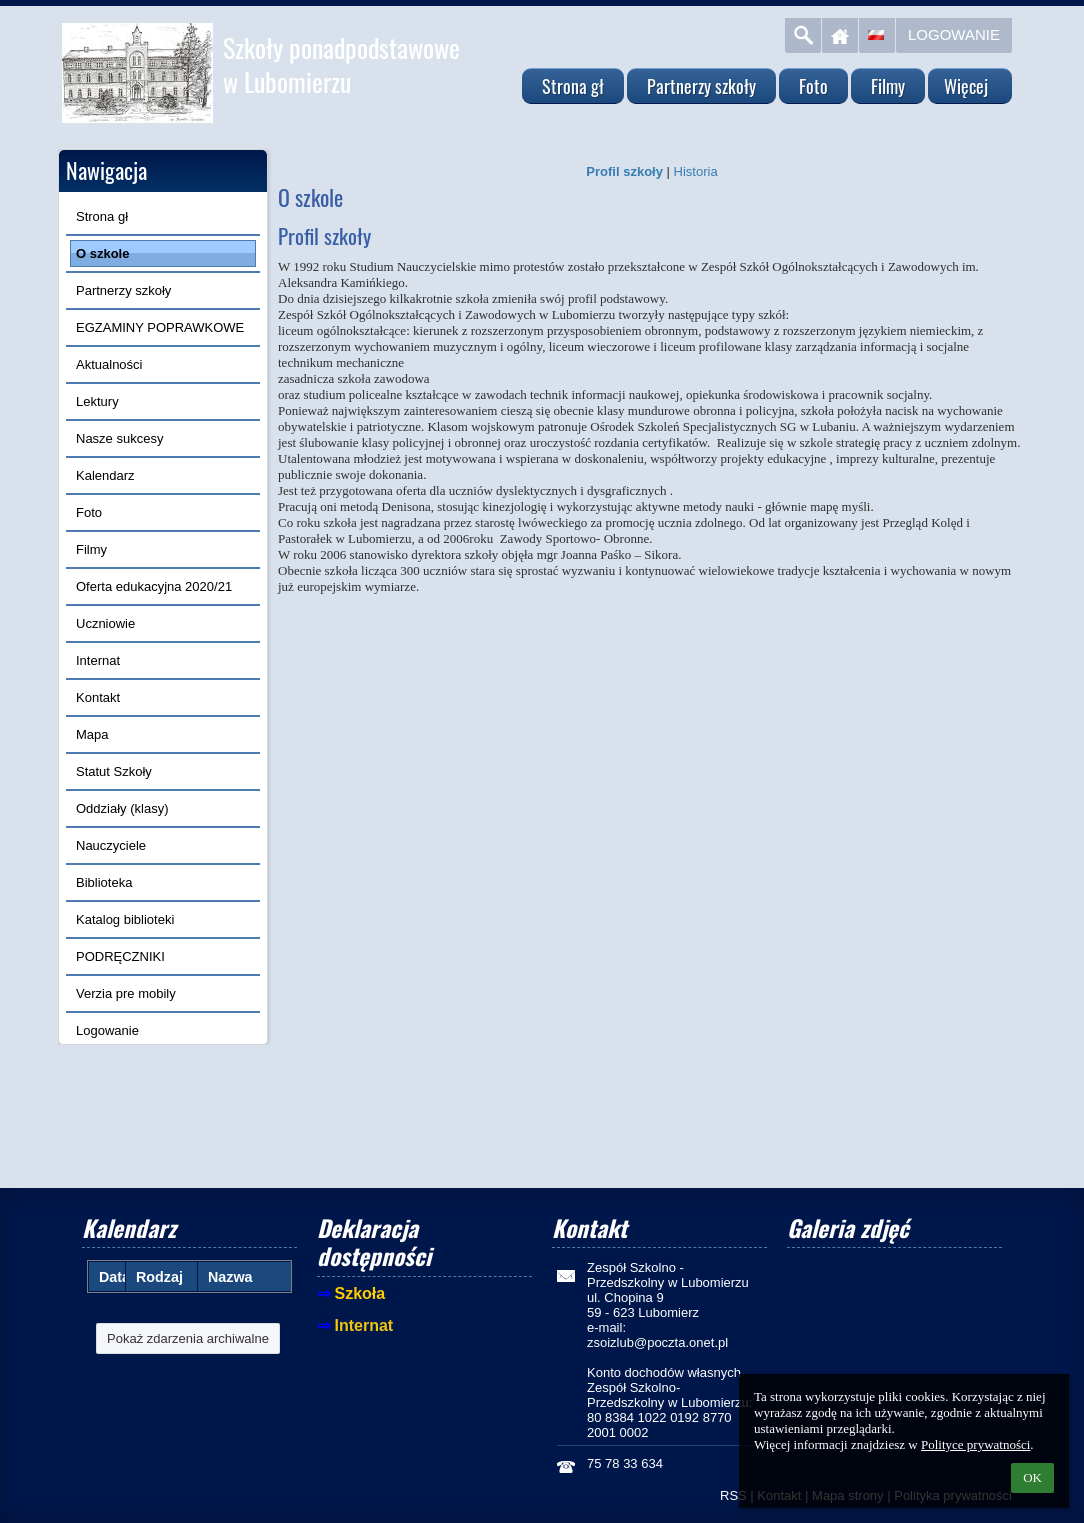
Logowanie (954, 34)
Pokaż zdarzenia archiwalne (188, 1338)
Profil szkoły (624, 171)
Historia (696, 171)
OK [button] (1032, 1477)
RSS (733, 1495)
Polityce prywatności (975, 1444)
